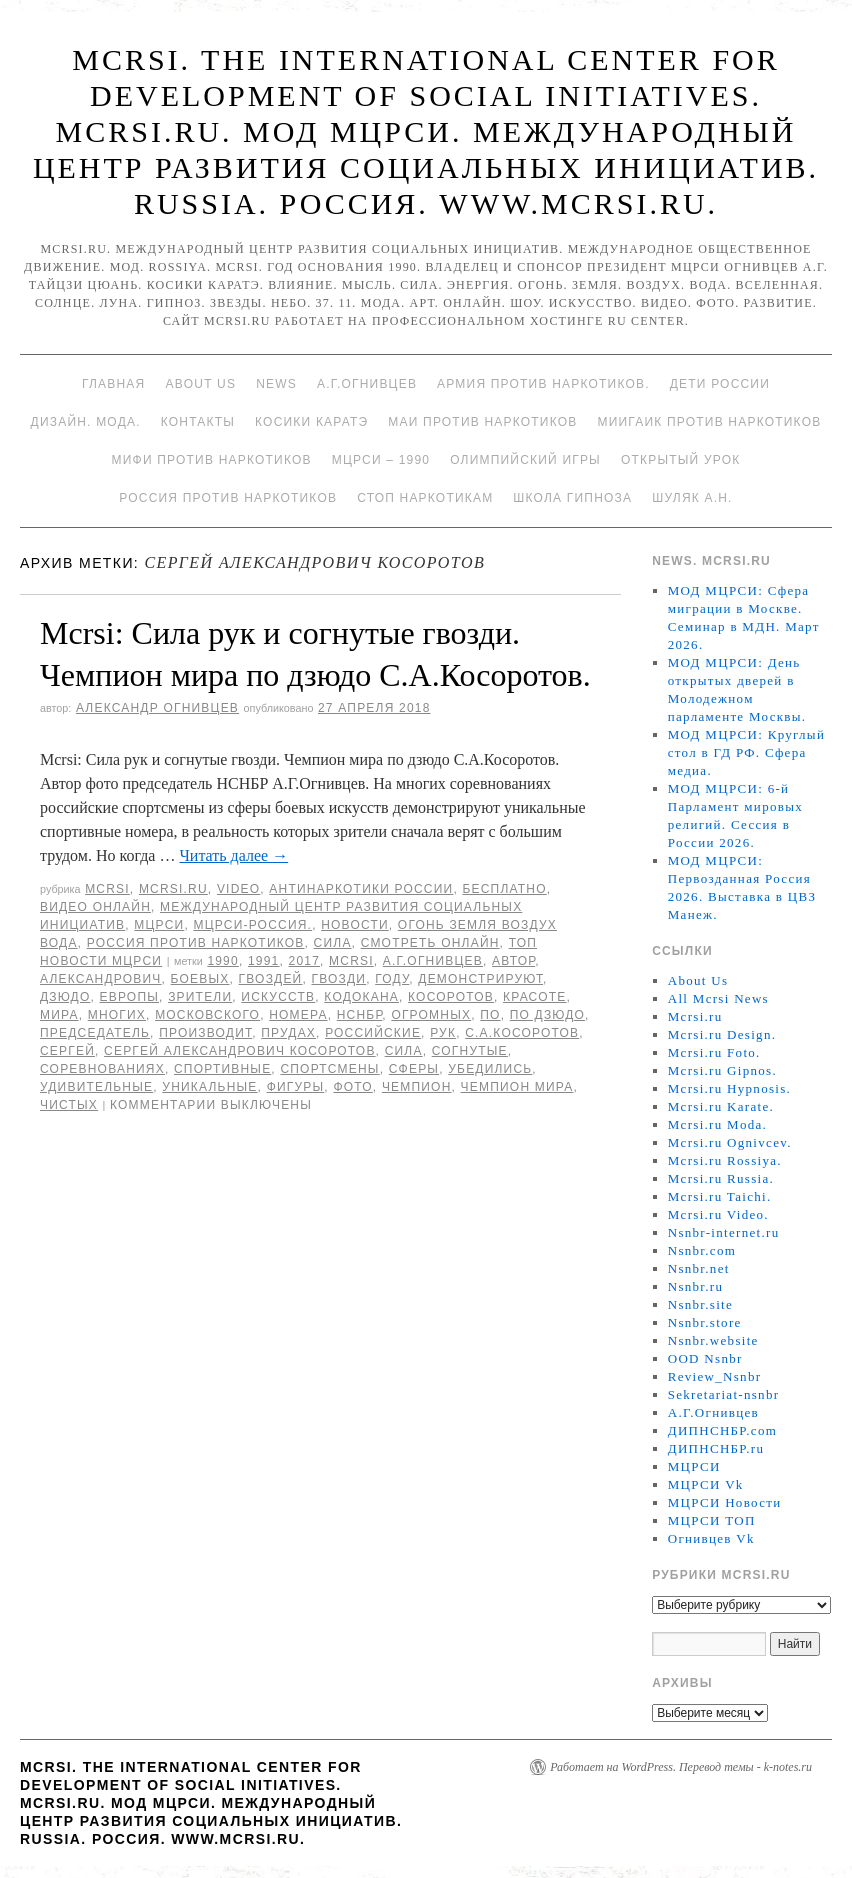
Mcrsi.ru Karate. (721, 1106)
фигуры (296, 1087)
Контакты (198, 422)
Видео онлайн (95, 907)
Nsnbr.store (705, 1322)
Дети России (720, 384)
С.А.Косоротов (522, 1033)
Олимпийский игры (525, 460)
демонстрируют (480, 979)
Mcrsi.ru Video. (718, 1214)
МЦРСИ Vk (706, 1484)
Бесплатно (504, 889)
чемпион (417, 1087)
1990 (223, 961)
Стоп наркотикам (425, 498)
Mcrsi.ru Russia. (721, 1178)
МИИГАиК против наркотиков (709, 422)
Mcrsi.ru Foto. (714, 1052)
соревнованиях (102, 1069)
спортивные (222, 1069)
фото (352, 1087)
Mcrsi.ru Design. (722, 1034)
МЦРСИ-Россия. (252, 925)
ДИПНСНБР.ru (716, 1448)
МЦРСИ (159, 925)
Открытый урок (680, 460)
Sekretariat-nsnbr (724, 1394)
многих (117, 1015)
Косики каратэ (311, 422)
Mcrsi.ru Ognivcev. (730, 1142)
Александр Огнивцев (157, 708)
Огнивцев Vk (711, 1538)
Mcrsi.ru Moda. (717, 1124)
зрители (200, 997)
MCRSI (107, 889)
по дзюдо (547, 1015)
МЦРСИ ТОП (712, 1520)
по (490, 1015)
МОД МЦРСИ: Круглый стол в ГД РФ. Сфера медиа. (746, 752)
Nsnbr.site (700, 1304)
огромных (431, 1015)
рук (443, 1033)
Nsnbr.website (713, 1340)
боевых (200, 979)
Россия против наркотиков (228, 498)
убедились (490, 1069)
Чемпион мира (517, 1087)
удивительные (96, 1087)
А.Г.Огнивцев (367, 384)
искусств (278, 997)
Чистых (69, 1105)
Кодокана (361, 997)
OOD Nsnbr (705, 1358)
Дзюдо (65, 997)
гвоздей (271, 979)
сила (404, 1051)
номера (298, 1015)
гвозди (339, 979)
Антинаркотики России (361, 889)
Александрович (101, 979)
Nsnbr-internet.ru (724, 1232)
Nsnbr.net (699, 1268)
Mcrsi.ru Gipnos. (722, 1070)
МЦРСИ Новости (725, 1502)
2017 (305, 961)
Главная (113, 384)
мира (59, 1015)
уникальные (209, 1087)
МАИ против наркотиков (482, 422)
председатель (95, 1033)
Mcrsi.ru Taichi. (720, 1196)
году (392, 979)
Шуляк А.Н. (692, 498)
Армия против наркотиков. (543, 384)
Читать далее (233, 855)
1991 (264, 961)
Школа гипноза (572, 498)
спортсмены (329, 1069)
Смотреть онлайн (430, 943)
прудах (288, 1033)
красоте (534, 997)
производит (205, 1033)
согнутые (470, 1051)
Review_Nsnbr (715, 1376)
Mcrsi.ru (173, 889)
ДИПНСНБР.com (722, 1430)
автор (513, 961)
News (276, 384)
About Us (200, 384)
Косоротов (451, 997)
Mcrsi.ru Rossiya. (725, 1160)
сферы (414, 1069)
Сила (333, 943)
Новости (355, 925)
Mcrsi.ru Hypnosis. (729, 1088)
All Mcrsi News (718, 998)
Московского (207, 1015)
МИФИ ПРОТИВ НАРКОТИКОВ (212, 460)
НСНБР (360, 1015)
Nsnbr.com (702, 1250)
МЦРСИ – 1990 (381, 460)
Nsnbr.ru (696, 1286)
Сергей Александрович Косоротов (240, 1051)
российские (373, 1033)
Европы (130, 997)
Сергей (67, 1051)
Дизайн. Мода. (86, 422)
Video (238, 889)
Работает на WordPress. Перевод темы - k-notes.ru (681, 1767)
